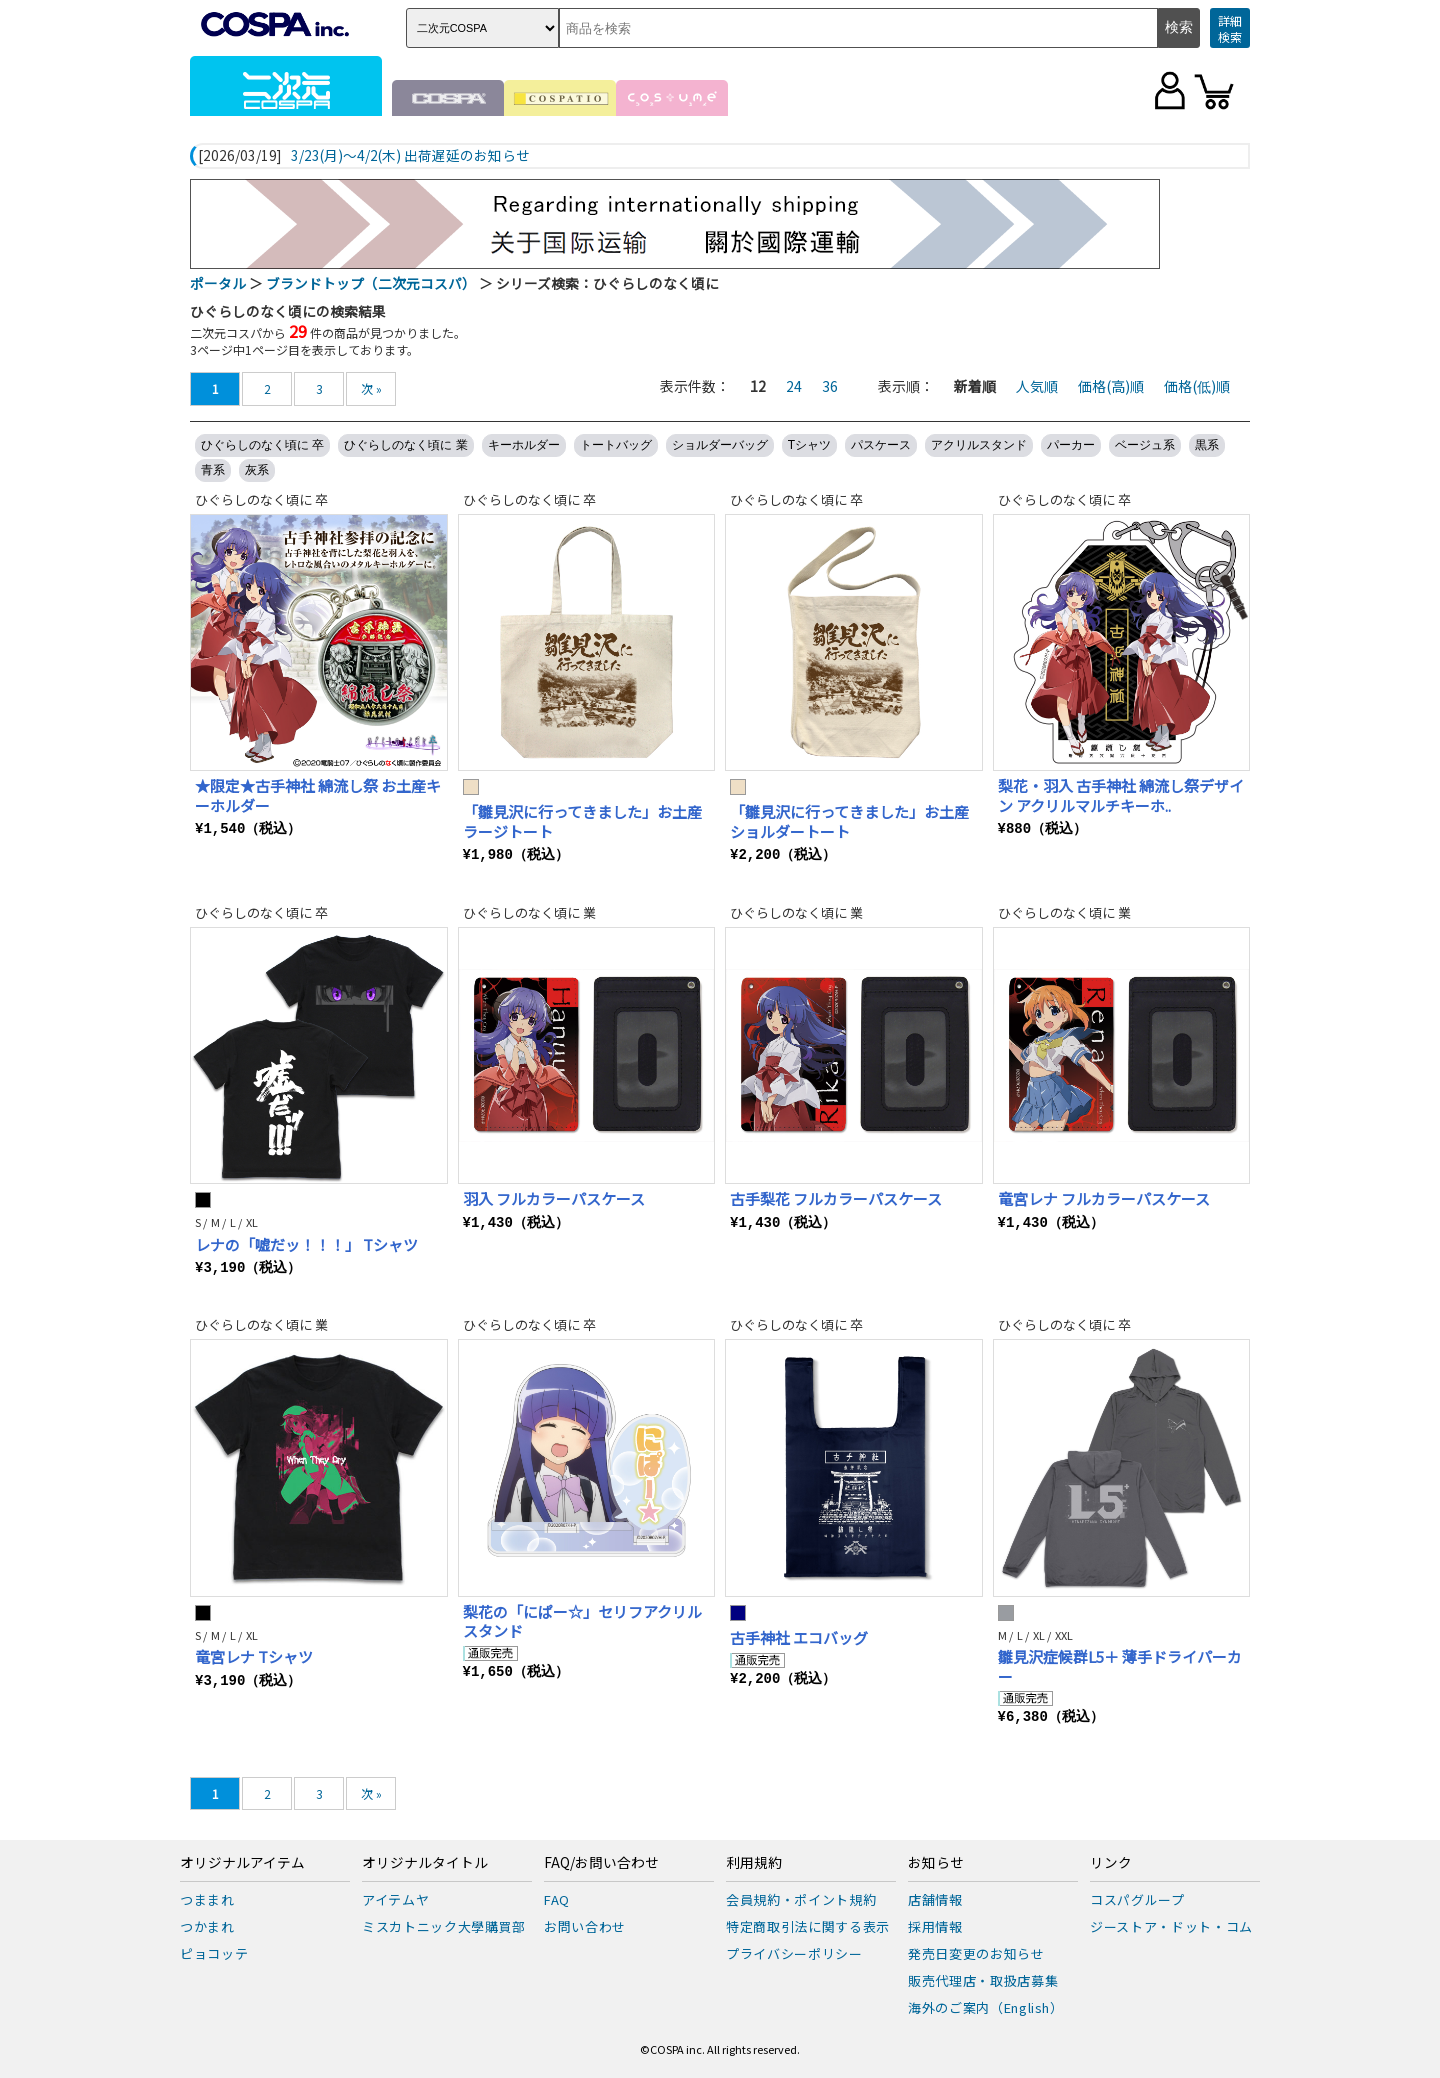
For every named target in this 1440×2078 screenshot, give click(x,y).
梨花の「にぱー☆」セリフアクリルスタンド (582, 1621)
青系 (213, 470)
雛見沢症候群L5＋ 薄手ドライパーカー (1120, 1666)
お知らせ (936, 1863)
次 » (371, 388)
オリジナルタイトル (425, 1863)
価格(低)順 (1197, 386)
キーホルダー (524, 445)
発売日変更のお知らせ (976, 1953)
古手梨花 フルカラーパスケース (836, 1198)
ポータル (218, 283)
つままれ (207, 1899)
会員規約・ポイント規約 (801, 1899)
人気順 (1037, 386)
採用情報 (935, 1926)
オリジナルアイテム (242, 1863)
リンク (1111, 1863)
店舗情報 (935, 1899)
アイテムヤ (395, 1899)
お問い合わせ (585, 1926)
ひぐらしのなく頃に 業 (405, 445)
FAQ (557, 1899)
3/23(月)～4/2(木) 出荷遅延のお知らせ (410, 156)
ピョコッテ (214, 1953)
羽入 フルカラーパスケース (554, 1198)
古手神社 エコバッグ (799, 1637)
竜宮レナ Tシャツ (254, 1656)
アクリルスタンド (979, 445)
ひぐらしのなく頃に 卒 (262, 445)
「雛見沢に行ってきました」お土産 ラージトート (582, 821)
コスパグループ (1137, 1899)
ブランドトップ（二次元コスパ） (371, 283)
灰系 (257, 470)
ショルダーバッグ (720, 445)
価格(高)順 (1111, 386)
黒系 (1207, 445)
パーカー (1071, 445)
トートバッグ (616, 445)
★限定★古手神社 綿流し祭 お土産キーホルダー (318, 795)
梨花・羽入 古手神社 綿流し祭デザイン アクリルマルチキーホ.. (1121, 795)
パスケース (881, 445)
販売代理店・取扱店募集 (983, 1980)
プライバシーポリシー (794, 1953)
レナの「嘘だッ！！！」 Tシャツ (306, 1244)
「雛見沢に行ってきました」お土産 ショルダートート (849, 821)
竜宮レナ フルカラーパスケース (1104, 1198)
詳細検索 (1230, 28)
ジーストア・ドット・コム (1171, 1926)
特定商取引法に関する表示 (808, 1926)
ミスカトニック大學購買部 (444, 1926)
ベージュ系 (1145, 445)
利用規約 (754, 1863)
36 (830, 386)
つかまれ (207, 1926)
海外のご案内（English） (986, 2007)
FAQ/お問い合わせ (601, 1863)
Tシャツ (809, 445)
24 (794, 386)
